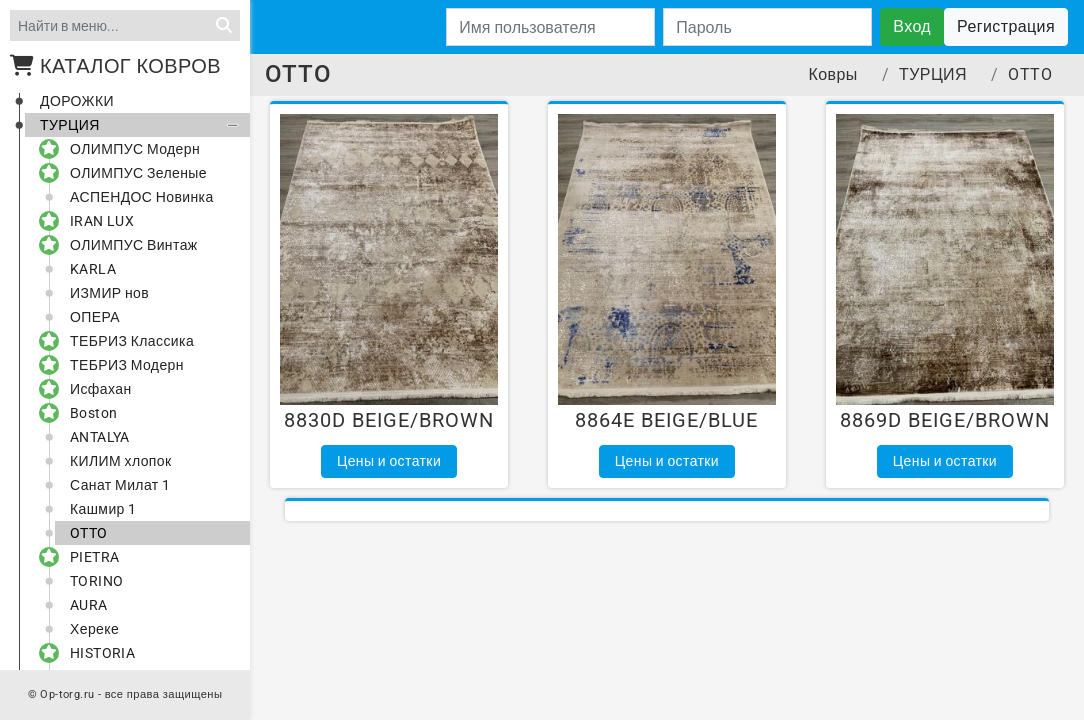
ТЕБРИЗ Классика (124, 341)
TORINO (96, 581)
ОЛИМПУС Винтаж (126, 245)
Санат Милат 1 (120, 485)
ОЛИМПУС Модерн (127, 149)
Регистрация (1006, 26)
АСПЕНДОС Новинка (142, 197)
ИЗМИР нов (109, 293)
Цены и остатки (389, 461)
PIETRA (87, 557)
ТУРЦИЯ (142, 125)
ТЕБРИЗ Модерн (119, 365)
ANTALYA (100, 437)
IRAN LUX (94, 221)
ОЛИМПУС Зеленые (131, 173)
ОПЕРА (95, 317)
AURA (89, 605)
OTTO (89, 533)
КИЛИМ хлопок (121, 461)
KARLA (93, 269)
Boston (86, 413)
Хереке (94, 629)
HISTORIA (95, 653)
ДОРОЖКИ (77, 101)
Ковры (833, 74)
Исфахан (93, 389)
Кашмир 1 (103, 509)
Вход (912, 26)
